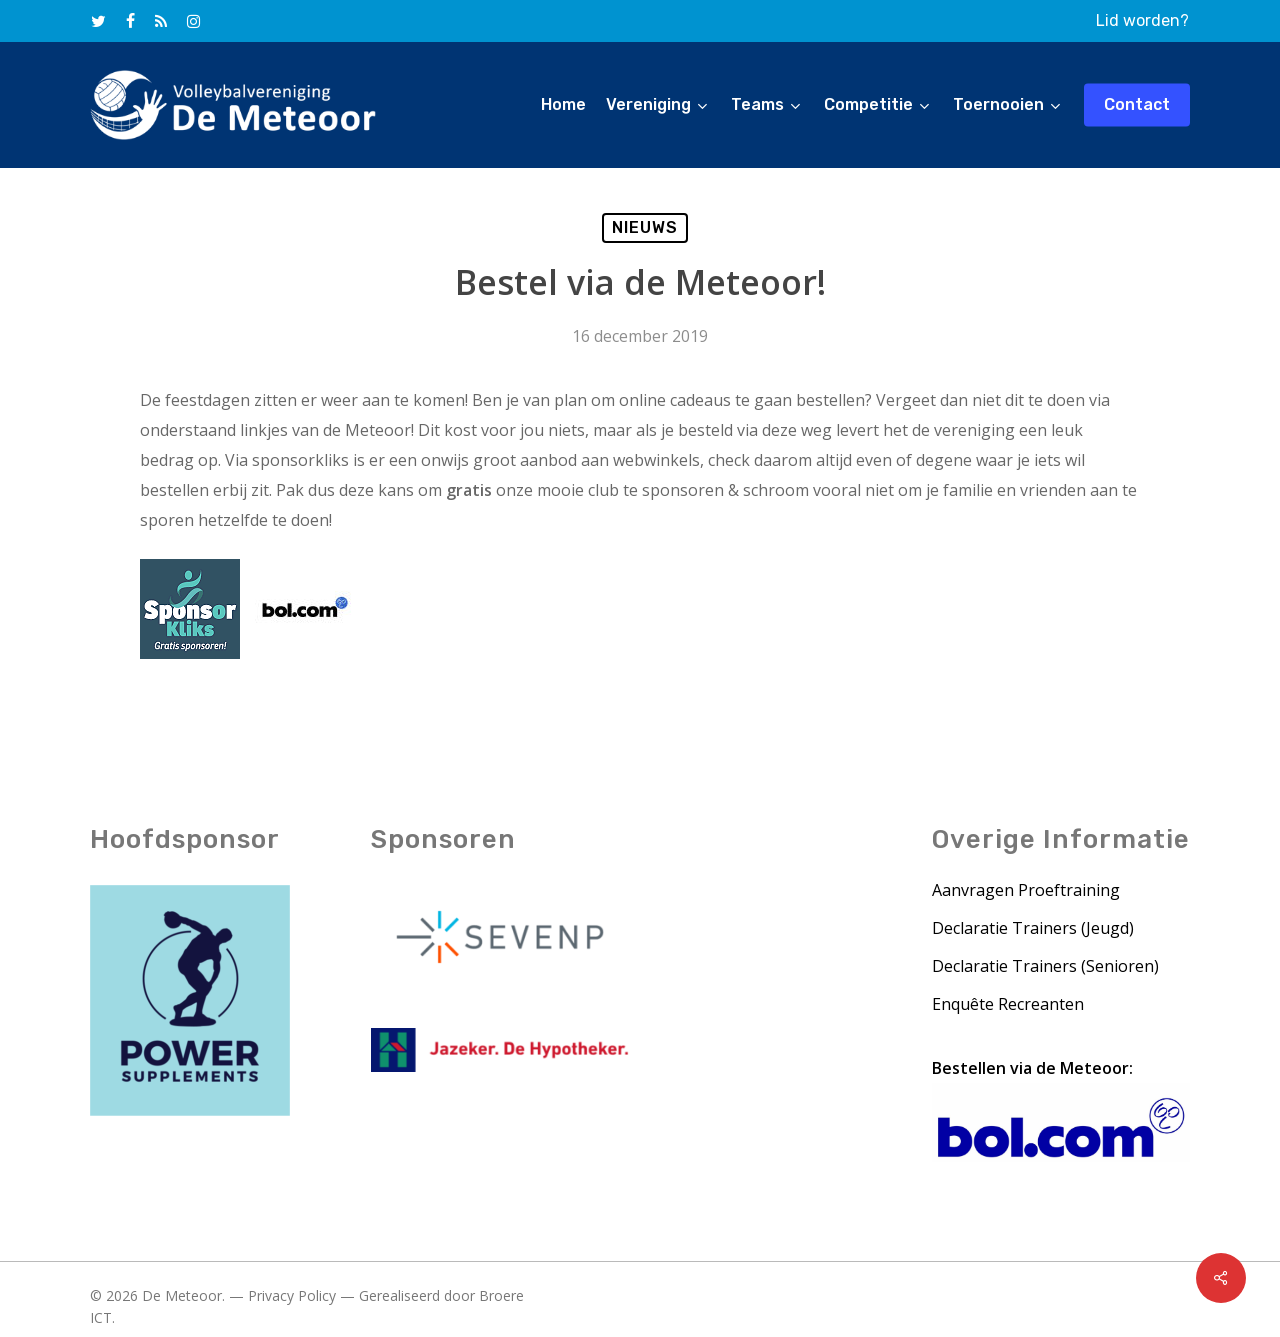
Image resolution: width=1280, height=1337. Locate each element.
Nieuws (645, 227)
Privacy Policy (292, 1297)
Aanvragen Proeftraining (1026, 892)
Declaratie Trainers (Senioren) (1045, 968)
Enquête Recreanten (1008, 1006)
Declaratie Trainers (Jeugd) (1033, 930)
